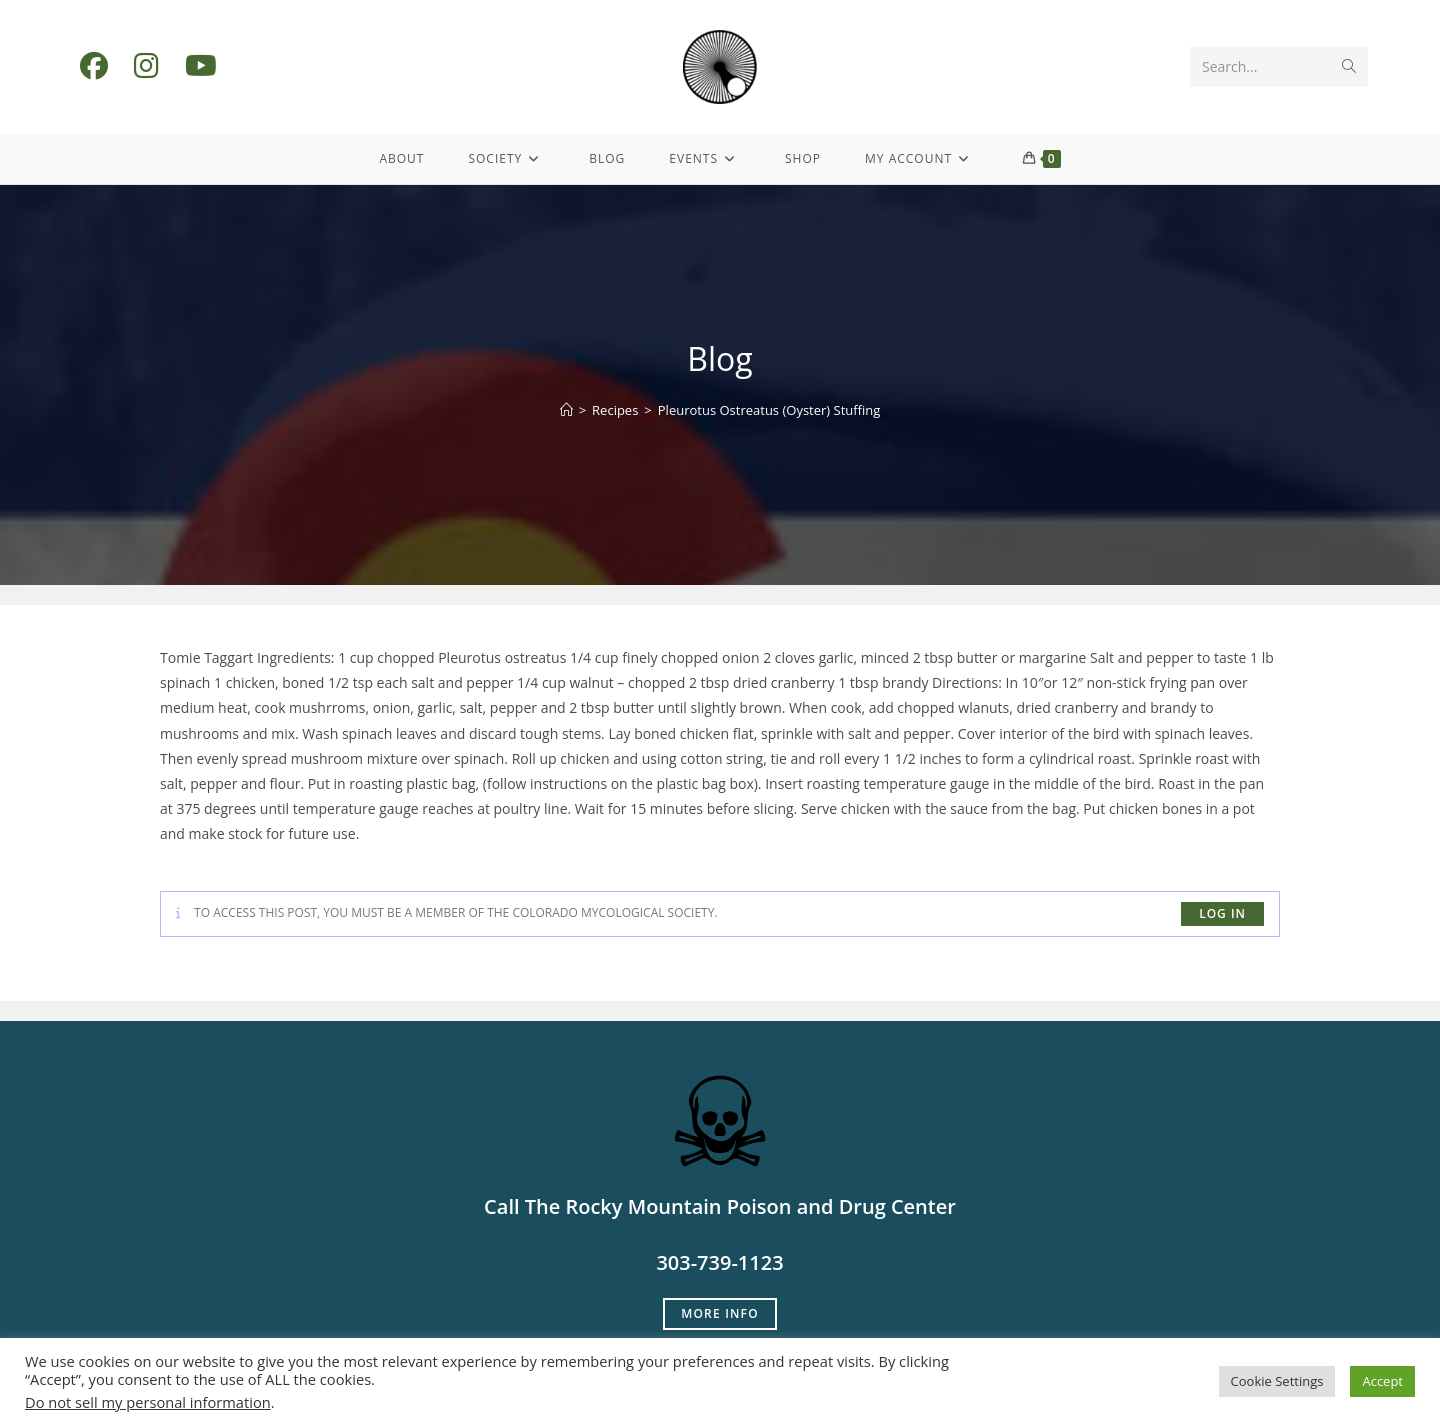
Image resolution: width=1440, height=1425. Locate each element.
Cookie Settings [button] (1277, 1381)
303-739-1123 (719, 1262)
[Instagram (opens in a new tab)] (146, 65)
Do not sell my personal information (148, 1402)
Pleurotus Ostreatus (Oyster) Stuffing (769, 410)
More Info (720, 1313)
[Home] (566, 410)
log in (1222, 913)
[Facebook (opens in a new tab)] (94, 65)
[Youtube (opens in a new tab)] (201, 65)
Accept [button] (1382, 1381)
